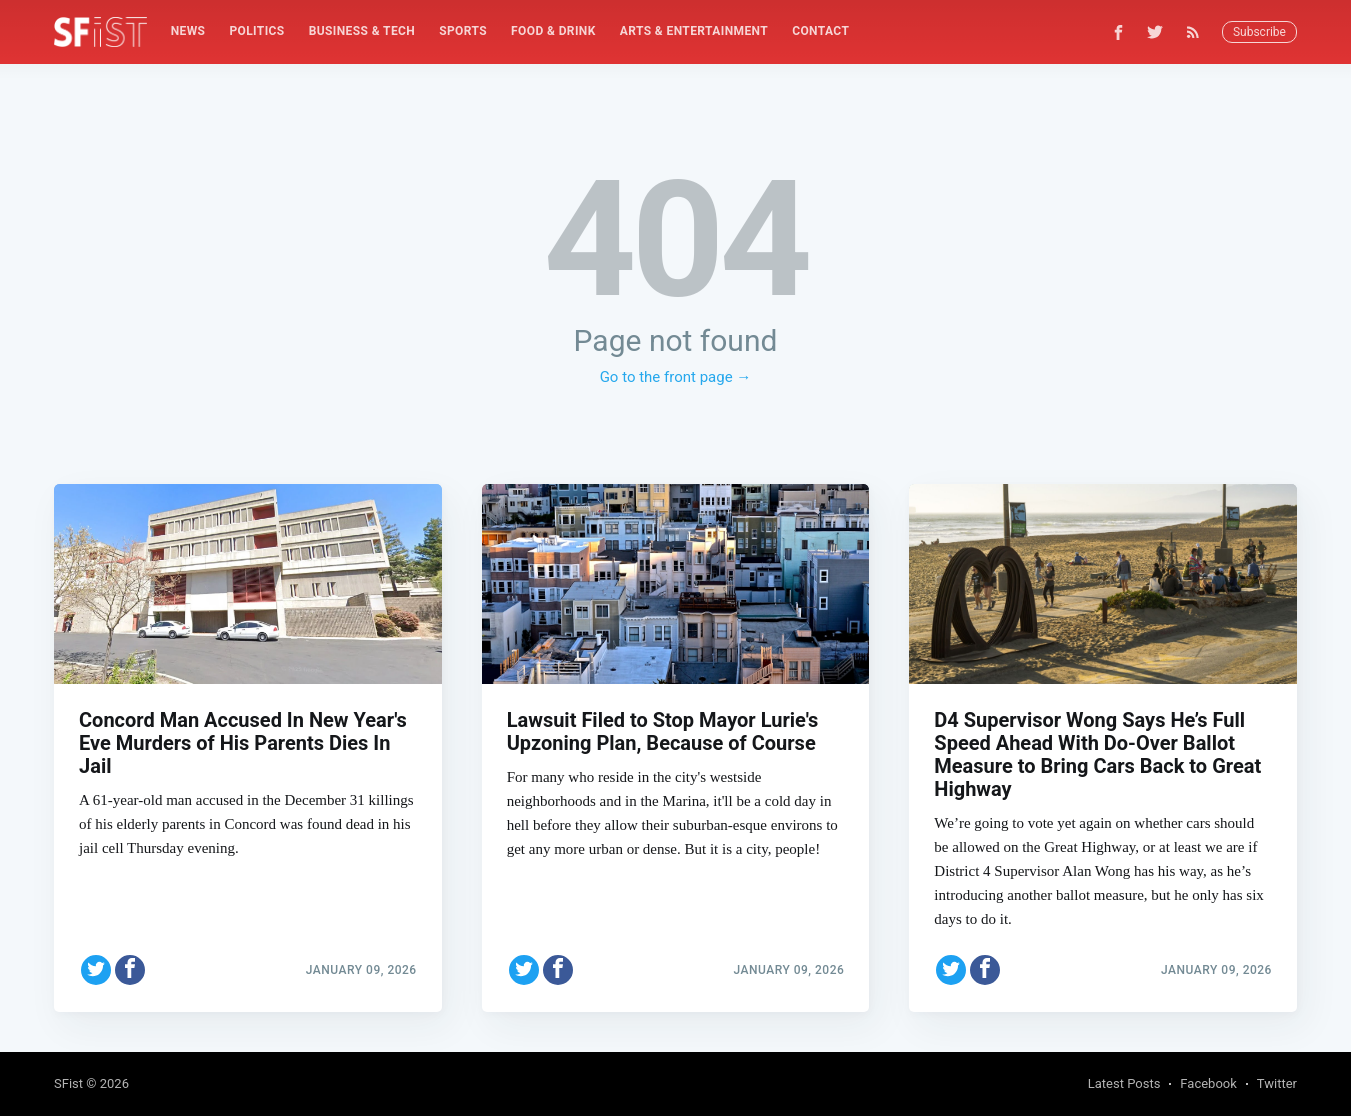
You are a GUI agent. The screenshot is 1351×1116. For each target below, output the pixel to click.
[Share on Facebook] (130, 970)
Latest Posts (1124, 1083)
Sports (463, 31)
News (188, 31)
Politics (256, 31)
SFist (68, 1083)
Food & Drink (553, 31)
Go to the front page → (676, 377)
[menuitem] (188, 31)
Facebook (1208, 1083)
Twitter (1277, 1083)
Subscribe (1259, 32)
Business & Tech (362, 31)
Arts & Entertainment (694, 31)
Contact (820, 31)
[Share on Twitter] (96, 970)
